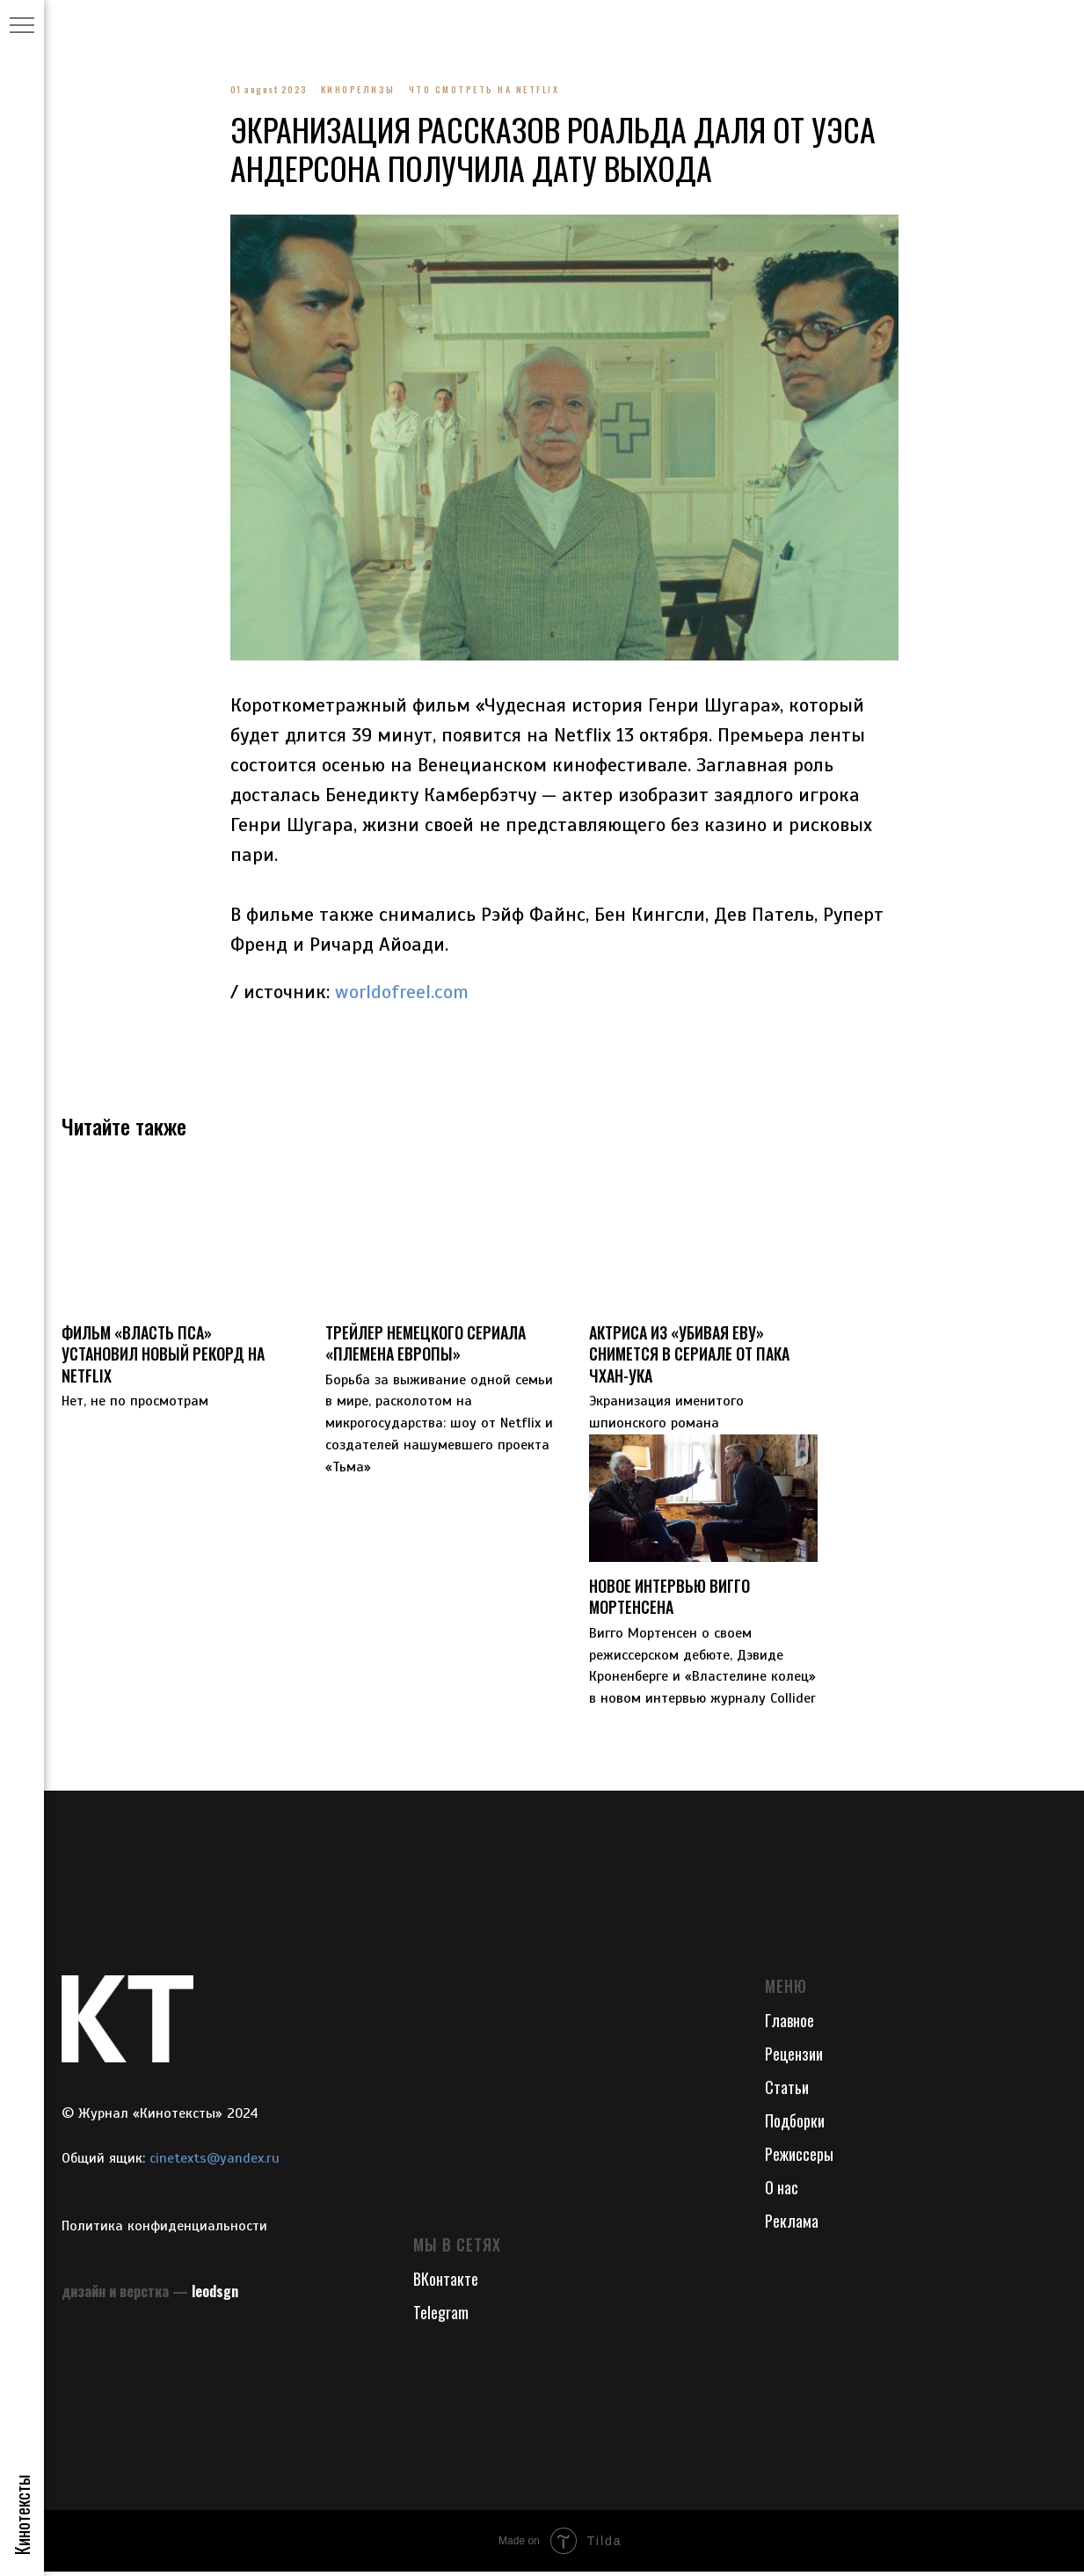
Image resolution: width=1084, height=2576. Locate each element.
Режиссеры (799, 2159)
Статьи (787, 2092)
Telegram (441, 2317)
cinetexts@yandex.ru (214, 2163)
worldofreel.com (402, 994)
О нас (781, 2192)
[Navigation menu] (22, 26)
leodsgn (215, 2296)
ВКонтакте (445, 2284)
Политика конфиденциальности (164, 2230)
